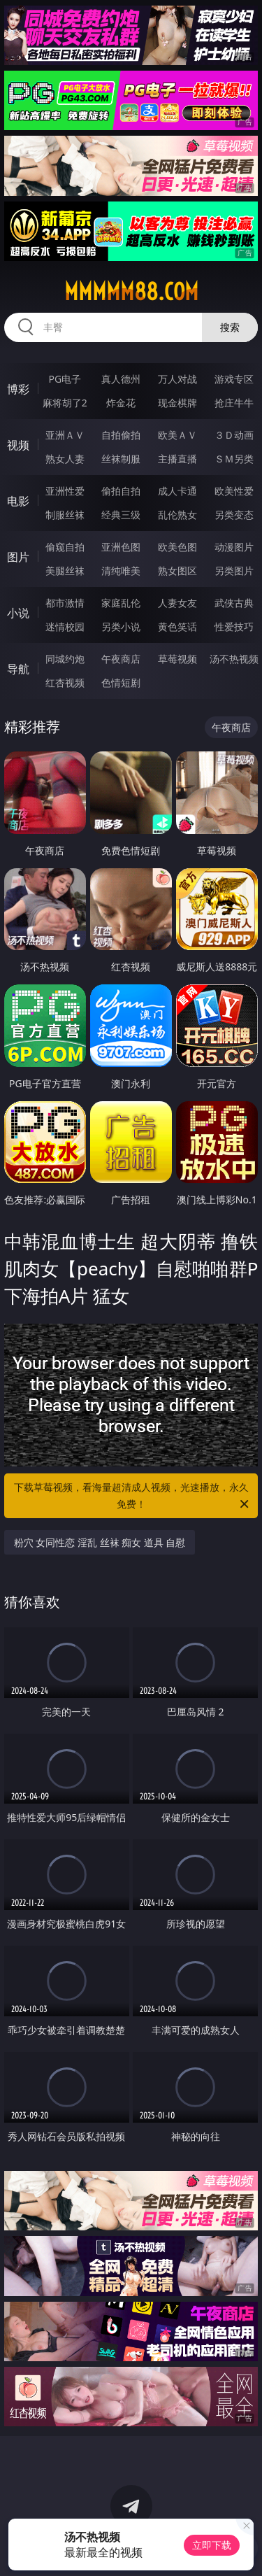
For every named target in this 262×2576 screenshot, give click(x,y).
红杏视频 (65, 682)
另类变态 (234, 514)
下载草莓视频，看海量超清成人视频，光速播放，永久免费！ (133, 1496)
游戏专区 (234, 378)
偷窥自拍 (65, 546)
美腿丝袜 (65, 570)
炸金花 (121, 402)
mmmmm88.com (131, 292)
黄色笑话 (177, 626)
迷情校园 (65, 626)
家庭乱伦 (120, 602)
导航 (18, 669)
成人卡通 (177, 490)
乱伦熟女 (177, 514)
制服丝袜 (65, 514)
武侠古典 (234, 602)
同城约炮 (65, 658)
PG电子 (64, 378)
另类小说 (120, 626)
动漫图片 (234, 546)
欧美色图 (177, 546)
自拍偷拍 (120, 434)
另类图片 (234, 570)
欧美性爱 (234, 490)
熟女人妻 (65, 458)
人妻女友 (177, 602)
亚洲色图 (120, 546)
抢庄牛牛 (234, 402)
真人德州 (120, 378)
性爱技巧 (234, 626)
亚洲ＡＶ (65, 434)
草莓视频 (177, 658)
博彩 (18, 389)
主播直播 (177, 458)
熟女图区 (177, 570)
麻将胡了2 (65, 402)
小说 (18, 613)
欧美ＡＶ (177, 434)
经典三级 (120, 514)
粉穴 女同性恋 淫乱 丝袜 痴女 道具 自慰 (100, 1542)
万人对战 (177, 378)
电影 (18, 501)
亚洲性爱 (65, 490)
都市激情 (65, 602)
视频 (18, 445)
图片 (18, 557)
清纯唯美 (120, 570)
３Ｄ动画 (234, 434)
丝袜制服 (120, 458)
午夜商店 (120, 658)
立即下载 (211, 2545)
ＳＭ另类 (234, 458)
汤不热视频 (234, 658)
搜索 (230, 327)
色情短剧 (120, 682)
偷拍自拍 (120, 490)
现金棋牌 (177, 402)
